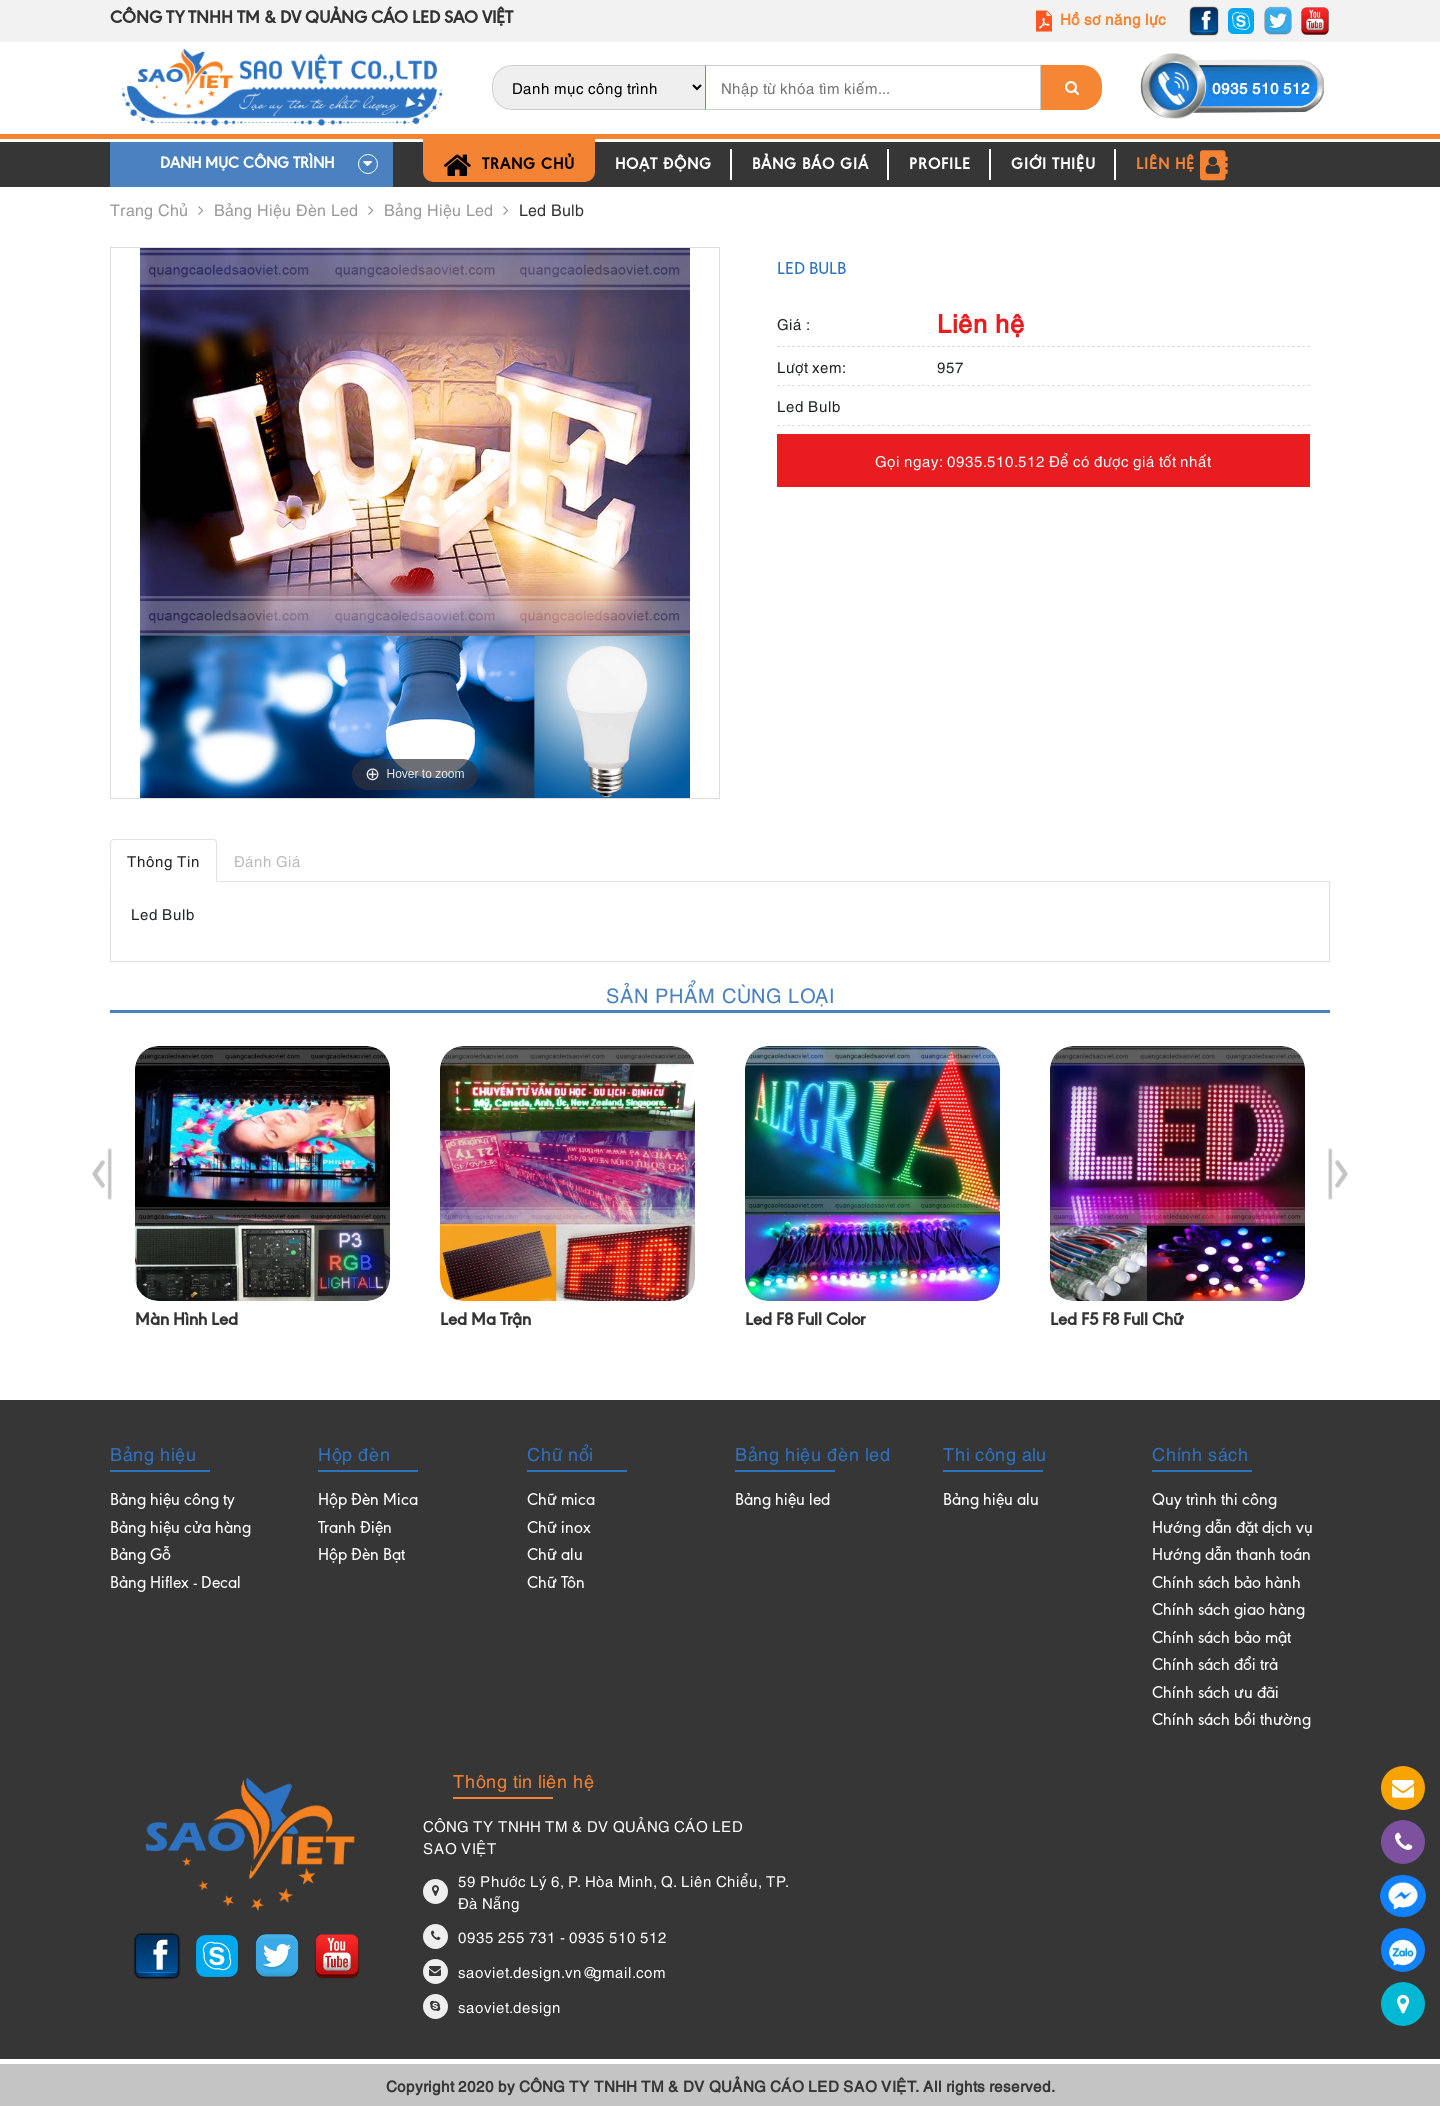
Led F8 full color (805, 1321)
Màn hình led (186, 1321)
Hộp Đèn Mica (368, 1501)
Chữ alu (555, 1556)
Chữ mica (561, 1501)
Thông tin (163, 860)
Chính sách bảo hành (1226, 1584)
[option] (262, 1204)
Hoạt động (663, 165)
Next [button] (1337, 1174)
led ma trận (485, 1321)
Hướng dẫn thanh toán (1231, 1556)
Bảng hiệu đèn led (294, 209)
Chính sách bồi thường (1231, 1721)
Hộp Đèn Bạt (361, 1556)
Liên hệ (1182, 165)
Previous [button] (102, 1174)
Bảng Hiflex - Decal (175, 1584)
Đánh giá (267, 860)
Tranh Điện (355, 1529)
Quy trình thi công (1214, 1501)
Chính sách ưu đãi (1215, 1694)
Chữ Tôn (556, 1584)
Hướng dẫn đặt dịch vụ (1232, 1529)
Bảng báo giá (810, 165)
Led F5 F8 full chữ (1116, 1321)
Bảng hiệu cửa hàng (180, 1529)
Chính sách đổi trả (1215, 1666)
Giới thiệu (1053, 165)
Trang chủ (509, 165)
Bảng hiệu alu (991, 1501)
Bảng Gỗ (140, 1556)
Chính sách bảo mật (1221, 1639)
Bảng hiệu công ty (172, 1501)
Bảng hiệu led (446, 209)
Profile (940, 165)
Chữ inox (559, 1529)
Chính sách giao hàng (1228, 1611)
